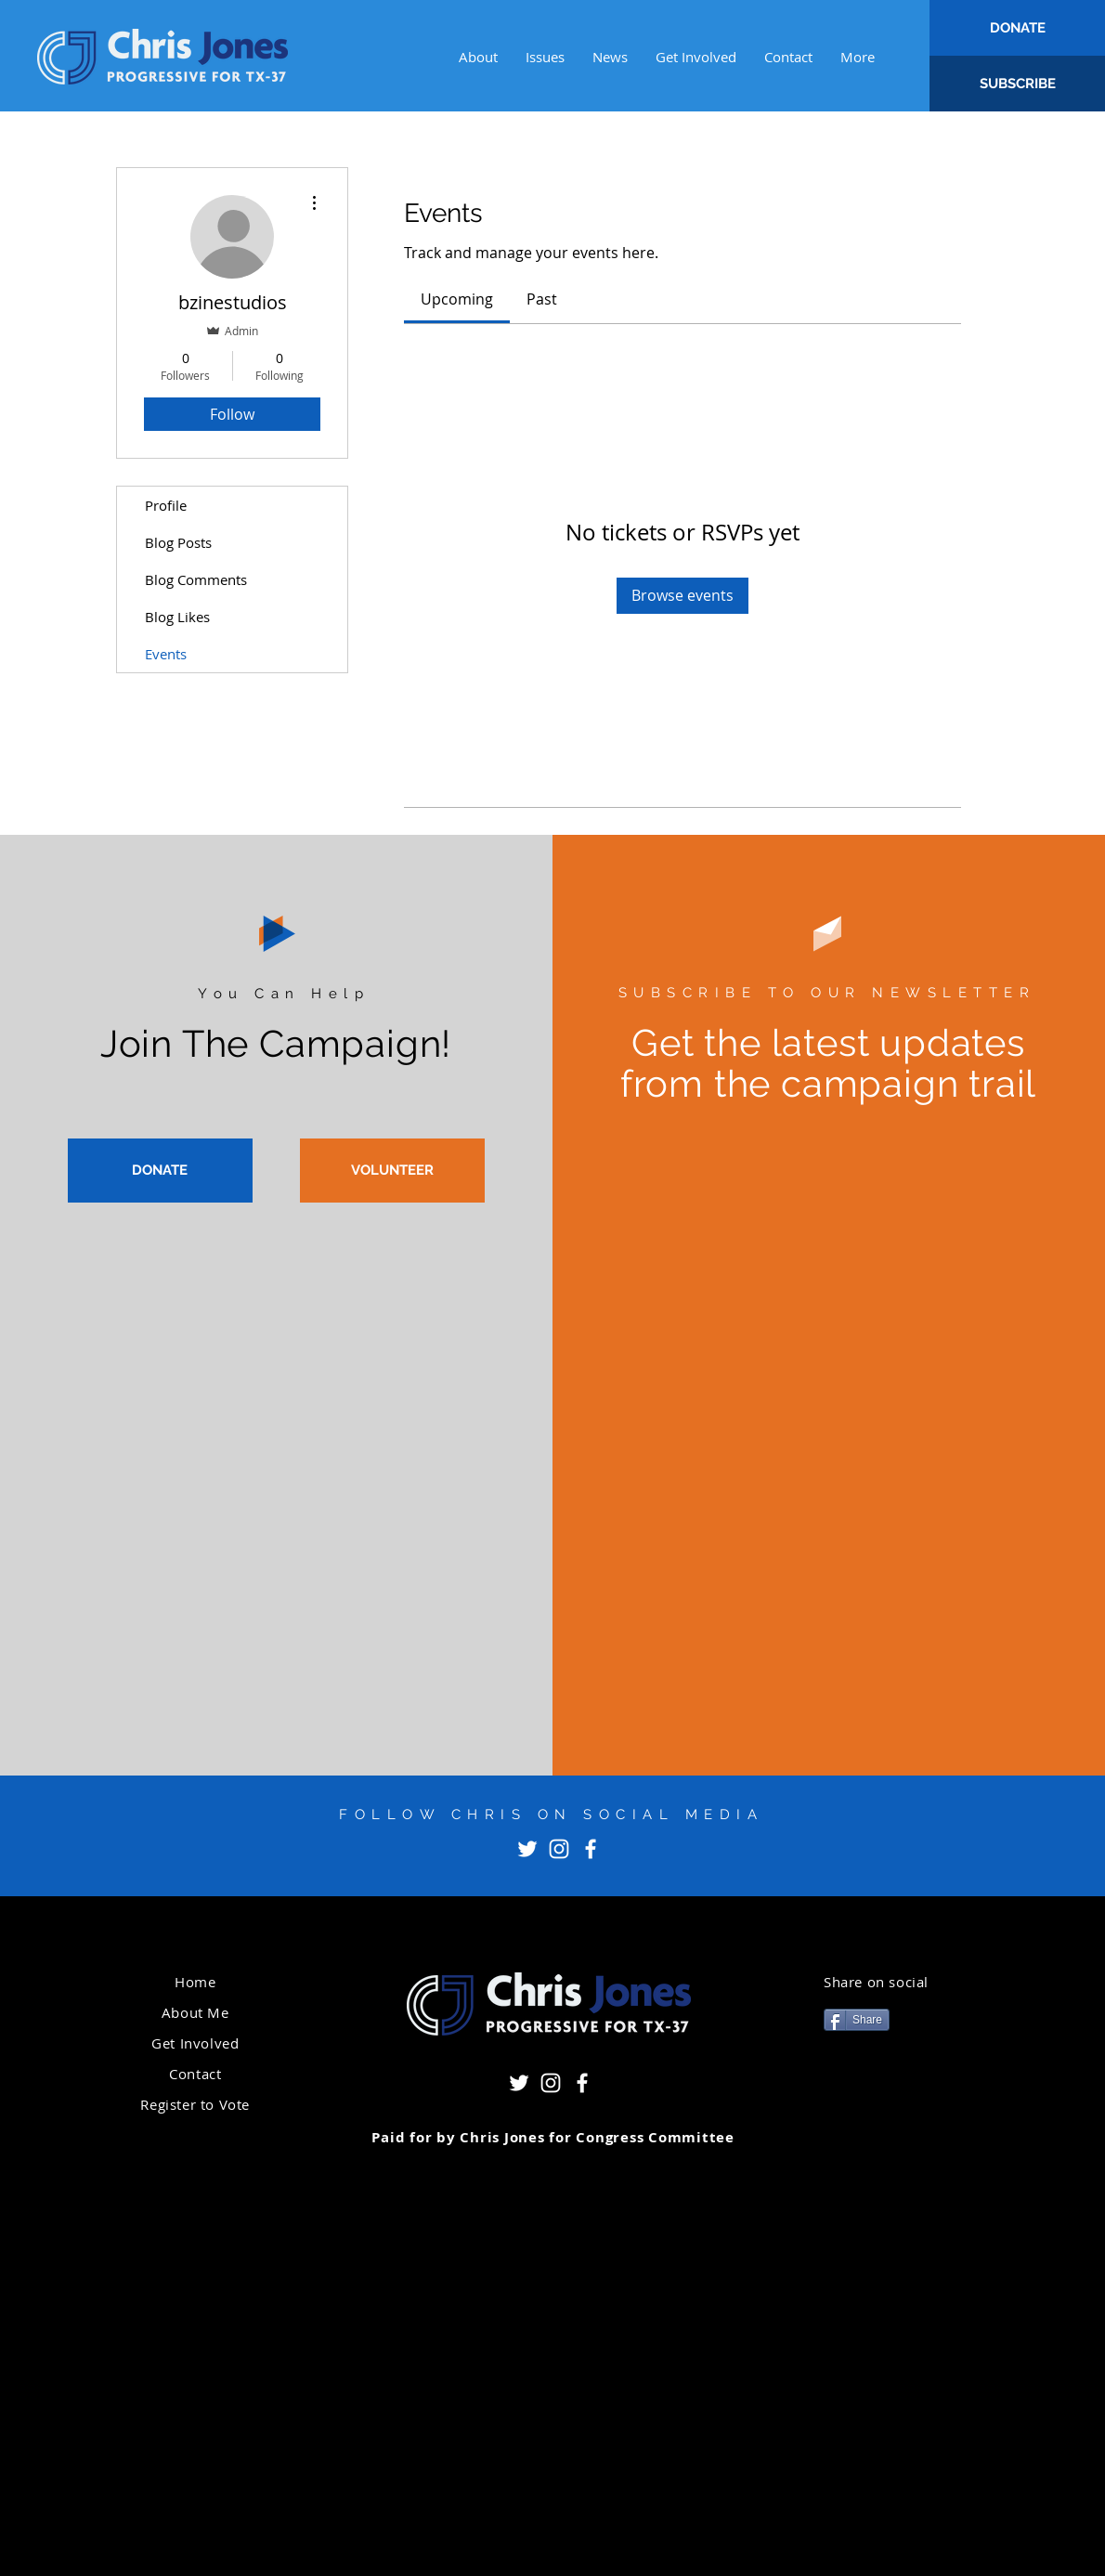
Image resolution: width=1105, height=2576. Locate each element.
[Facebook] (591, 1849)
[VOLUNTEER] (392, 1170)
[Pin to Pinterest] (847, 2087)
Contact (195, 2073)
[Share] (857, 2020)
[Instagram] (559, 1849)
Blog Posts (178, 542)
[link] (457, 299)
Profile (166, 505)
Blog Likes (177, 616)
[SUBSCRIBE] (1017, 83)
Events (166, 653)
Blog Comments (196, 579)
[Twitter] (527, 1849)
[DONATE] (1017, 28)
